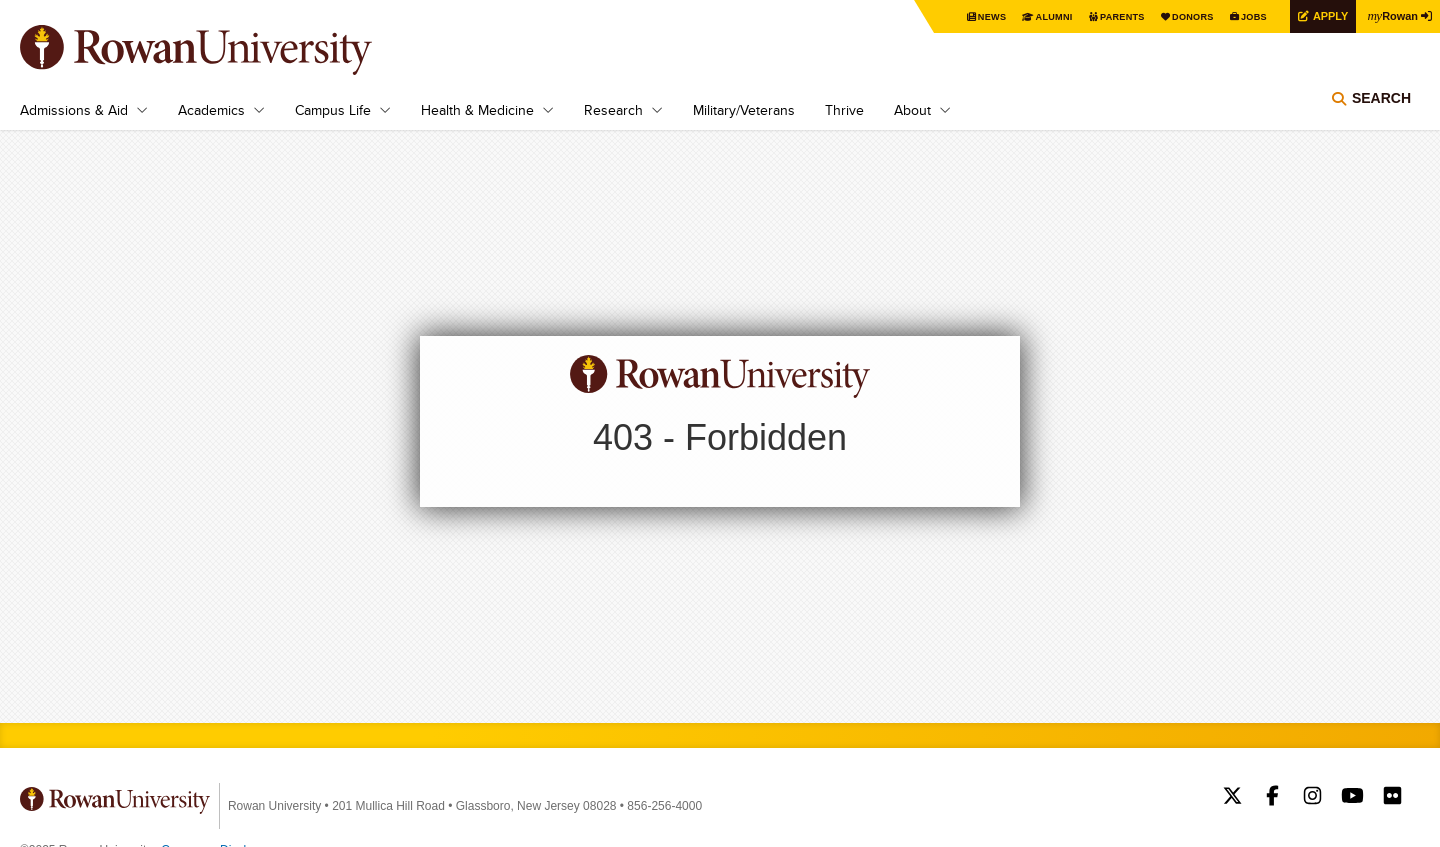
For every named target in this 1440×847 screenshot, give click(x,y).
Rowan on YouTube (1352, 798)
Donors (1177, 16)
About (912, 110)
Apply (1322, 15)
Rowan (1390, 15)
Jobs (1242, 16)
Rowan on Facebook (1272, 798)
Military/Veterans (744, 110)
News (964, 16)
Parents (1102, 16)
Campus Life (333, 110)
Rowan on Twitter (1232, 798)
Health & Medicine (477, 110)
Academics (211, 110)
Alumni (1030, 16)
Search (1381, 105)
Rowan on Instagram (1312, 798)
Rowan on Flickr (1392, 798)
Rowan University (225, 50)
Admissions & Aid (74, 110)
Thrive (844, 110)
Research (613, 110)
